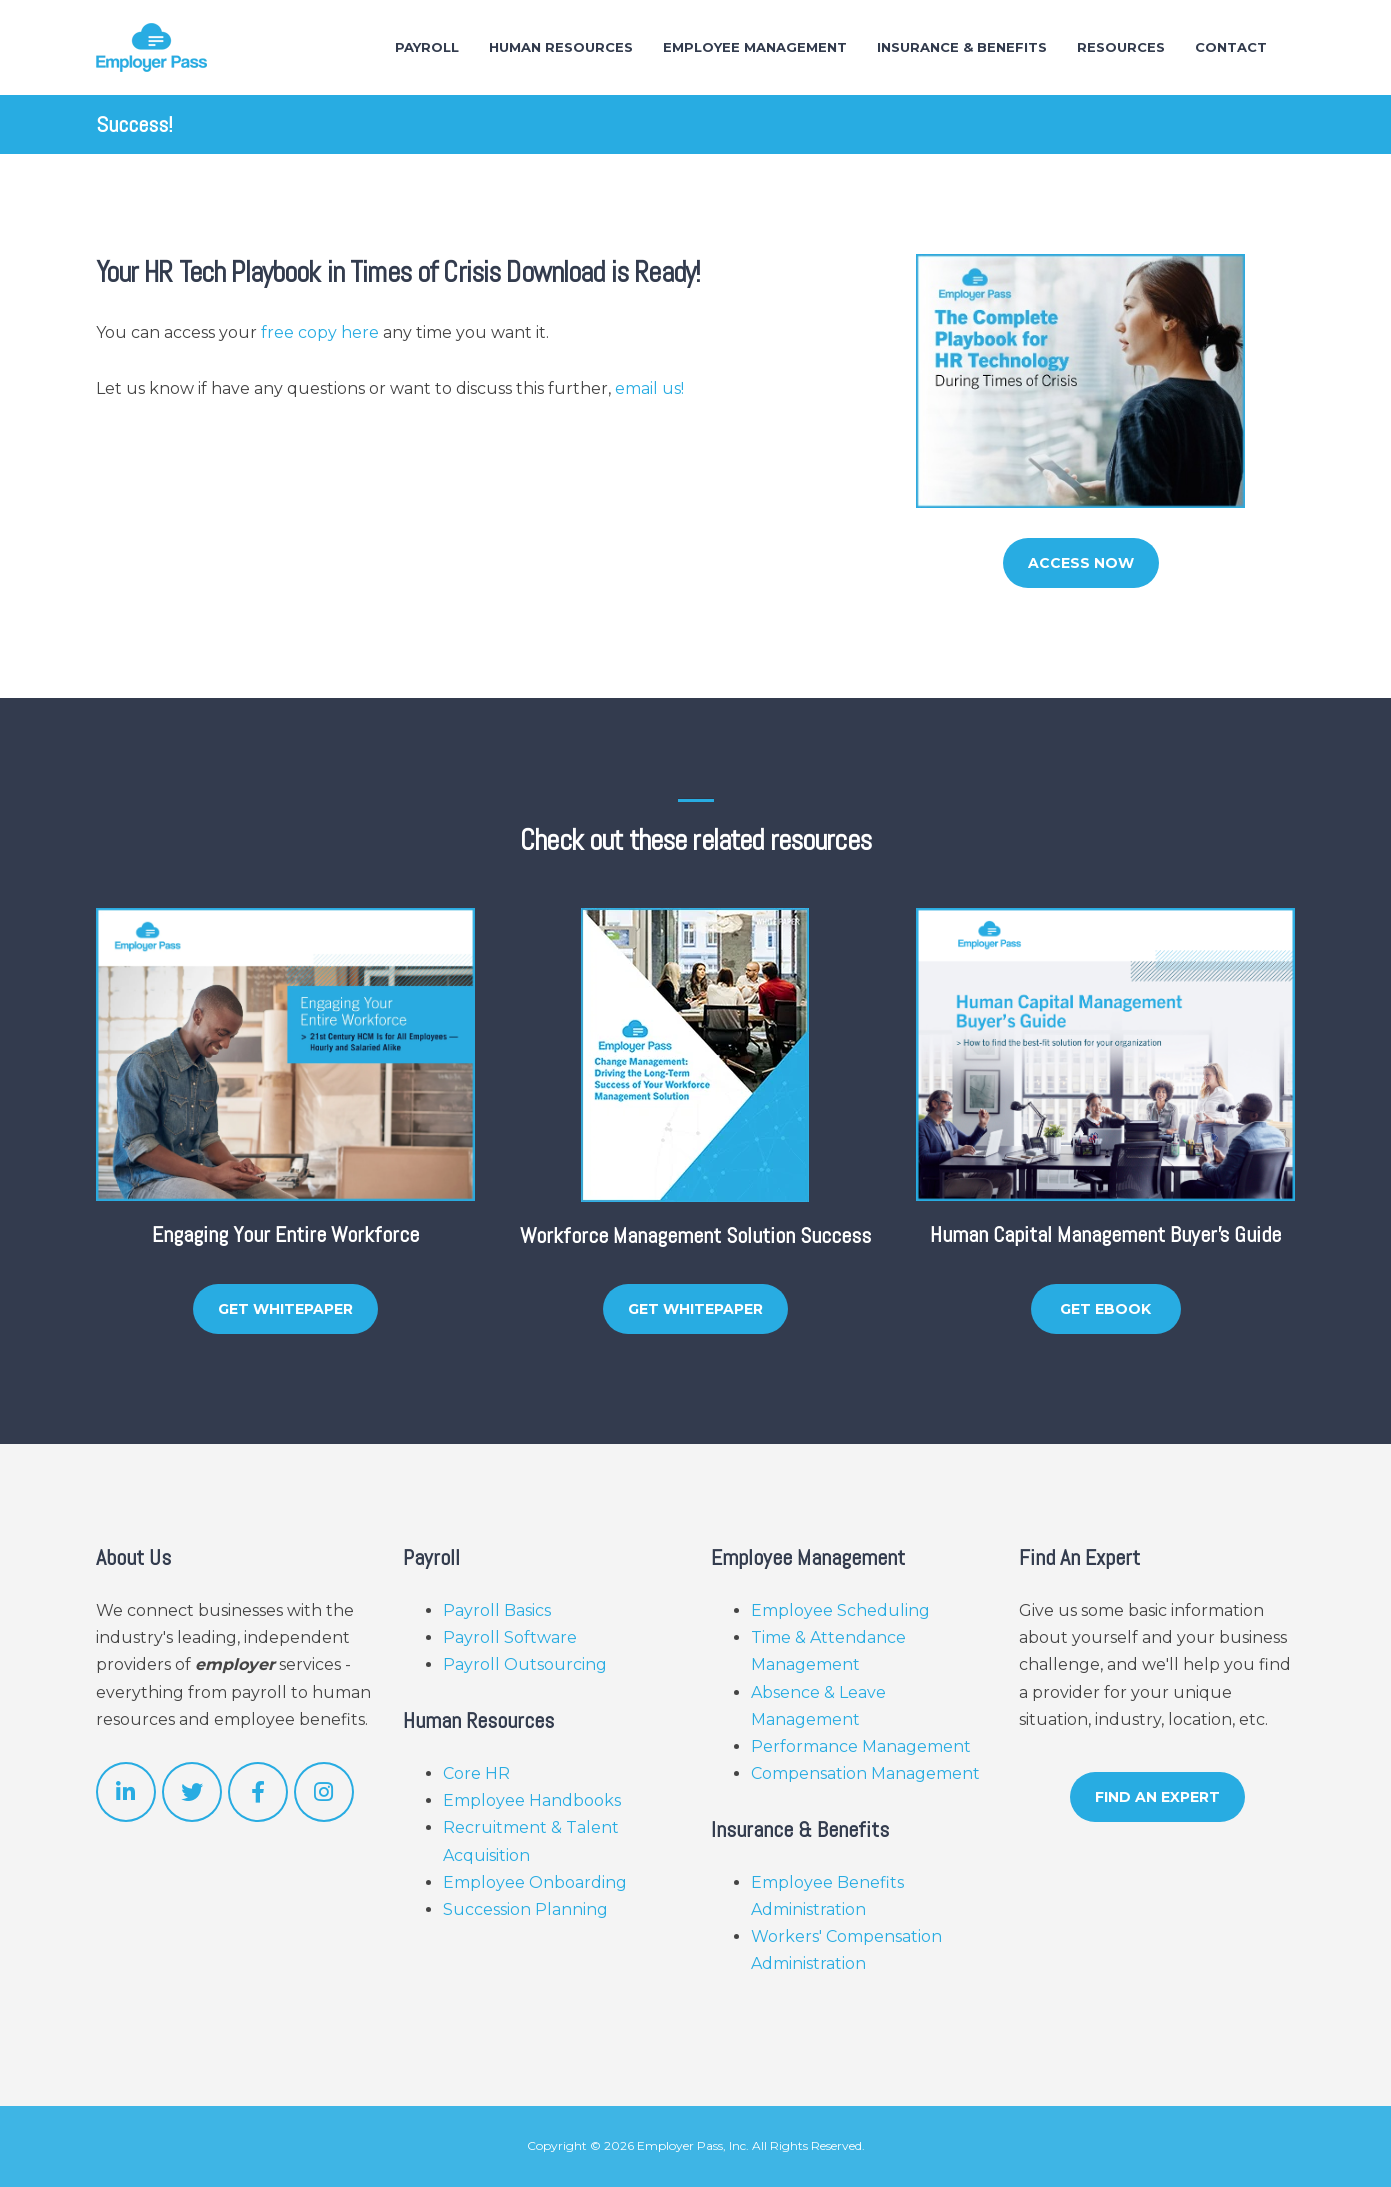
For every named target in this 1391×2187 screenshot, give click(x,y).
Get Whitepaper (285, 1309)
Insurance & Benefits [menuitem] (962, 47)
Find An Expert (1157, 1797)
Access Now (1081, 563)
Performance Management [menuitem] (861, 1746)
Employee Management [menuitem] (755, 47)
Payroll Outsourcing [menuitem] (525, 1664)
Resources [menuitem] (1121, 47)
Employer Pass (680, 2145)
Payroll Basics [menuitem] (497, 1610)
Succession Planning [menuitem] (525, 1909)
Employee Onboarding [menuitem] (535, 1882)
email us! (649, 388)
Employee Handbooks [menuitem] (532, 1800)
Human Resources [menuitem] (561, 47)
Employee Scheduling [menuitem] (840, 1610)
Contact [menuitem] (1231, 47)
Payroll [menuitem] (427, 47)
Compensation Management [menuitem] (865, 1773)
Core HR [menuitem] (476, 1773)
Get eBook (1105, 1309)
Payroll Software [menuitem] (510, 1637)
